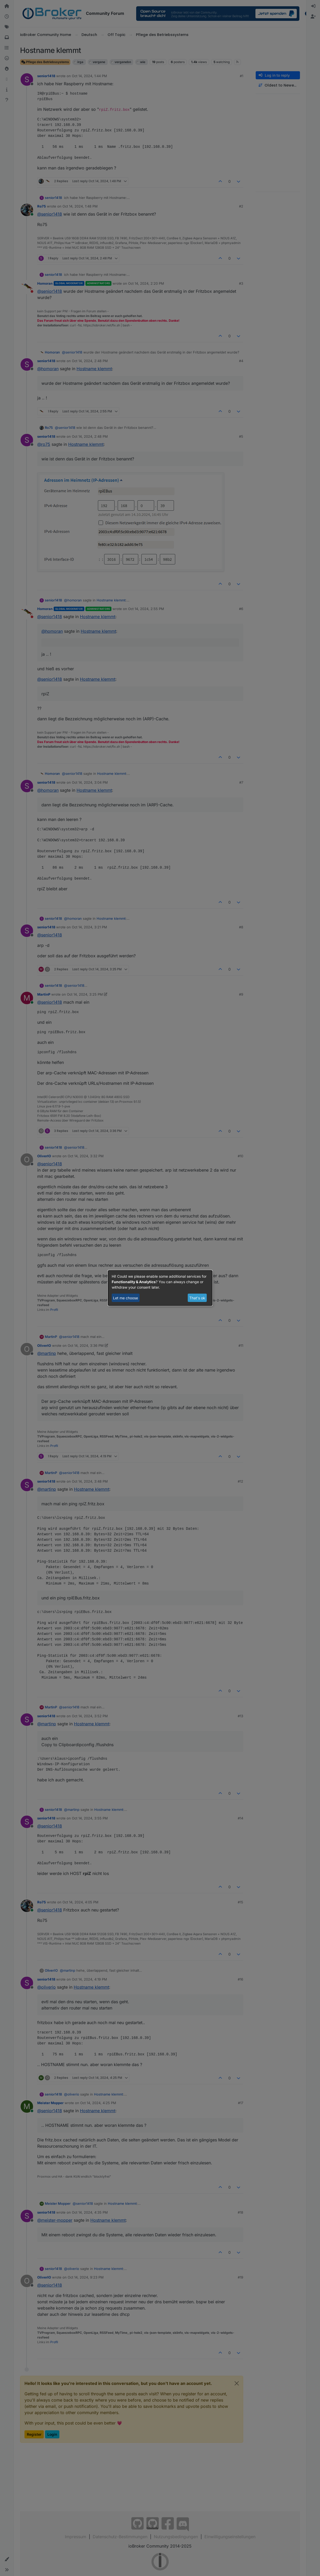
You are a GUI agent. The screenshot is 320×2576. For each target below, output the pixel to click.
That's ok (197, 1298)
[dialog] (160, 1288)
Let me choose (125, 1298)
